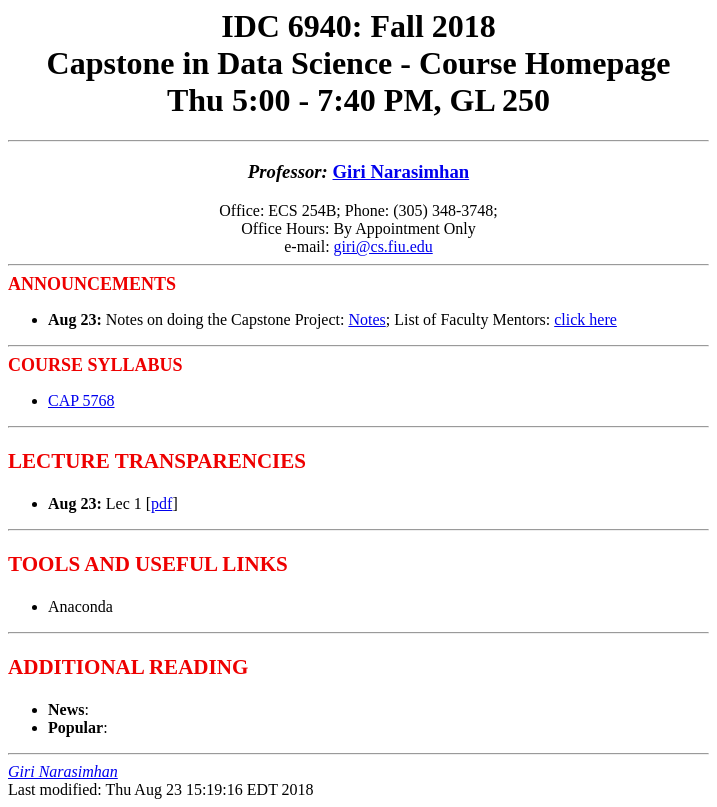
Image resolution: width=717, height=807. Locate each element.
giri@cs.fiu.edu (383, 246)
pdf (161, 503)
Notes (366, 319)
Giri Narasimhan (401, 171)
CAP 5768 (81, 400)
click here (585, 319)
